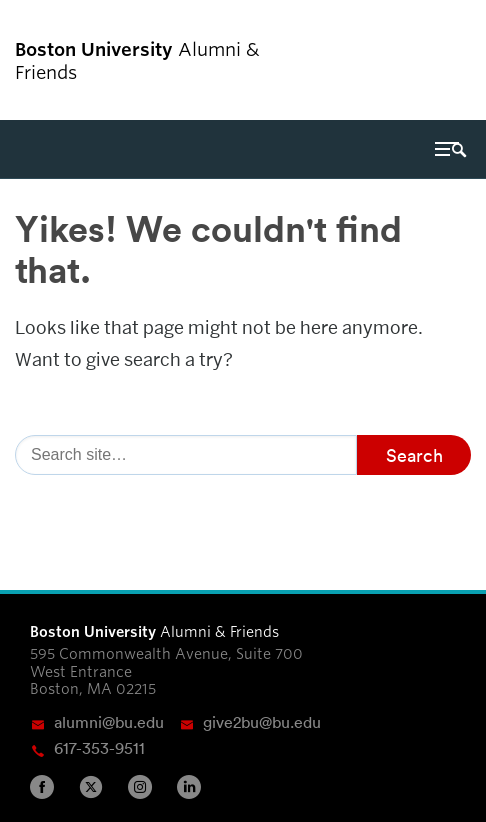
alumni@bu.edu (109, 722)
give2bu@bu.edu (262, 722)
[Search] (186, 455)
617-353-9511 (99, 748)
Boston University (415, 60)
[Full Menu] (451, 149)
